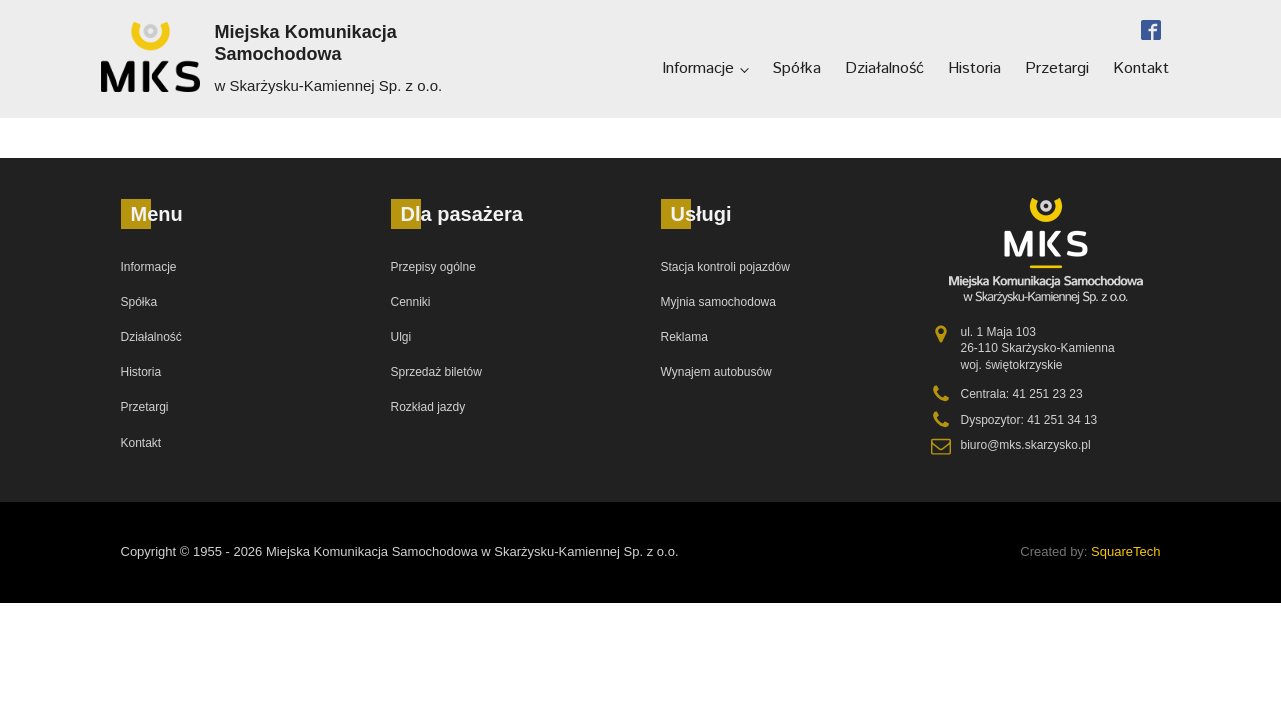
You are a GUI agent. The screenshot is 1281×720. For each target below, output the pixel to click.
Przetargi (1057, 68)
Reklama (684, 337)
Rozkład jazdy (428, 407)
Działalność (884, 68)
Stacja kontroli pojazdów (725, 267)
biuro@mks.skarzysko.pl (1026, 445)
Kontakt (1141, 68)
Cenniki (411, 302)
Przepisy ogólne (433, 267)
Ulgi (401, 337)
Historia (974, 68)
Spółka (796, 68)
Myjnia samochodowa (718, 302)
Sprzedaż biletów (436, 372)
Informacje (698, 68)
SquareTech (1125, 551)
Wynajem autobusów (716, 372)
